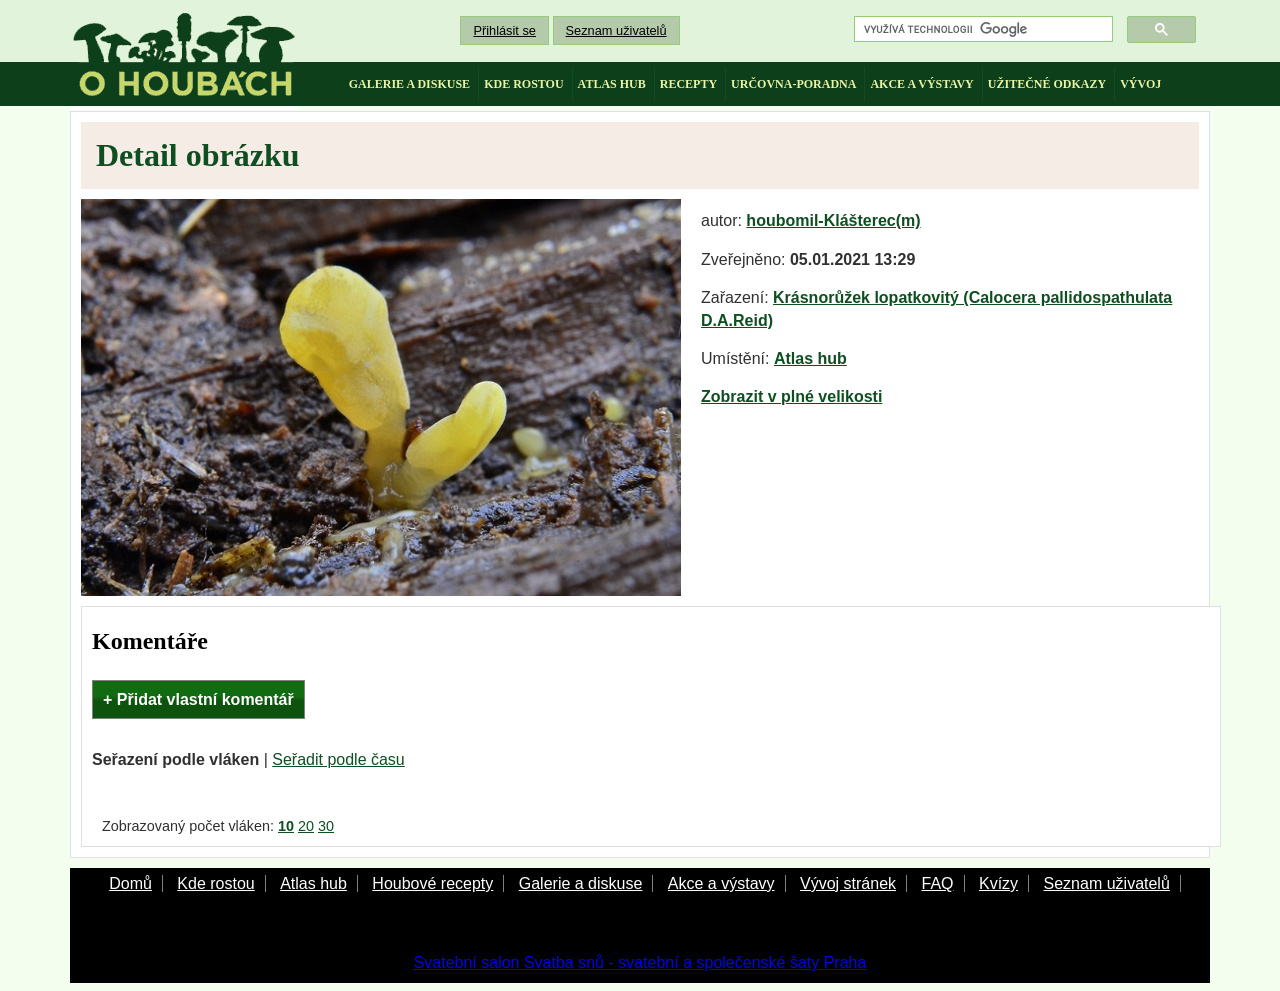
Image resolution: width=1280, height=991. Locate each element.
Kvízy (998, 883)
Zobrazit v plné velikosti (791, 396)
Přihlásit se (504, 30)
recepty (688, 84)
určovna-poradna (793, 84)
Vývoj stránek (848, 883)
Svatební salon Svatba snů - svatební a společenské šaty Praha (640, 962)
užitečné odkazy (1047, 84)
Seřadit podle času (338, 759)
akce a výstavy (921, 84)
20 (306, 826)
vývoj (1140, 84)
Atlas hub (810, 358)
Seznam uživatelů (616, 30)
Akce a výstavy (721, 883)
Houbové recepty (432, 883)
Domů (130, 883)
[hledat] (981, 29)
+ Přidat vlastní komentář (198, 699)
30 (326, 826)
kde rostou (523, 84)
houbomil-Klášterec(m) (833, 220)
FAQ (937, 883)
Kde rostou (215, 883)
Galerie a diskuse (581, 883)
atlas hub (612, 84)
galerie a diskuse (409, 84)
